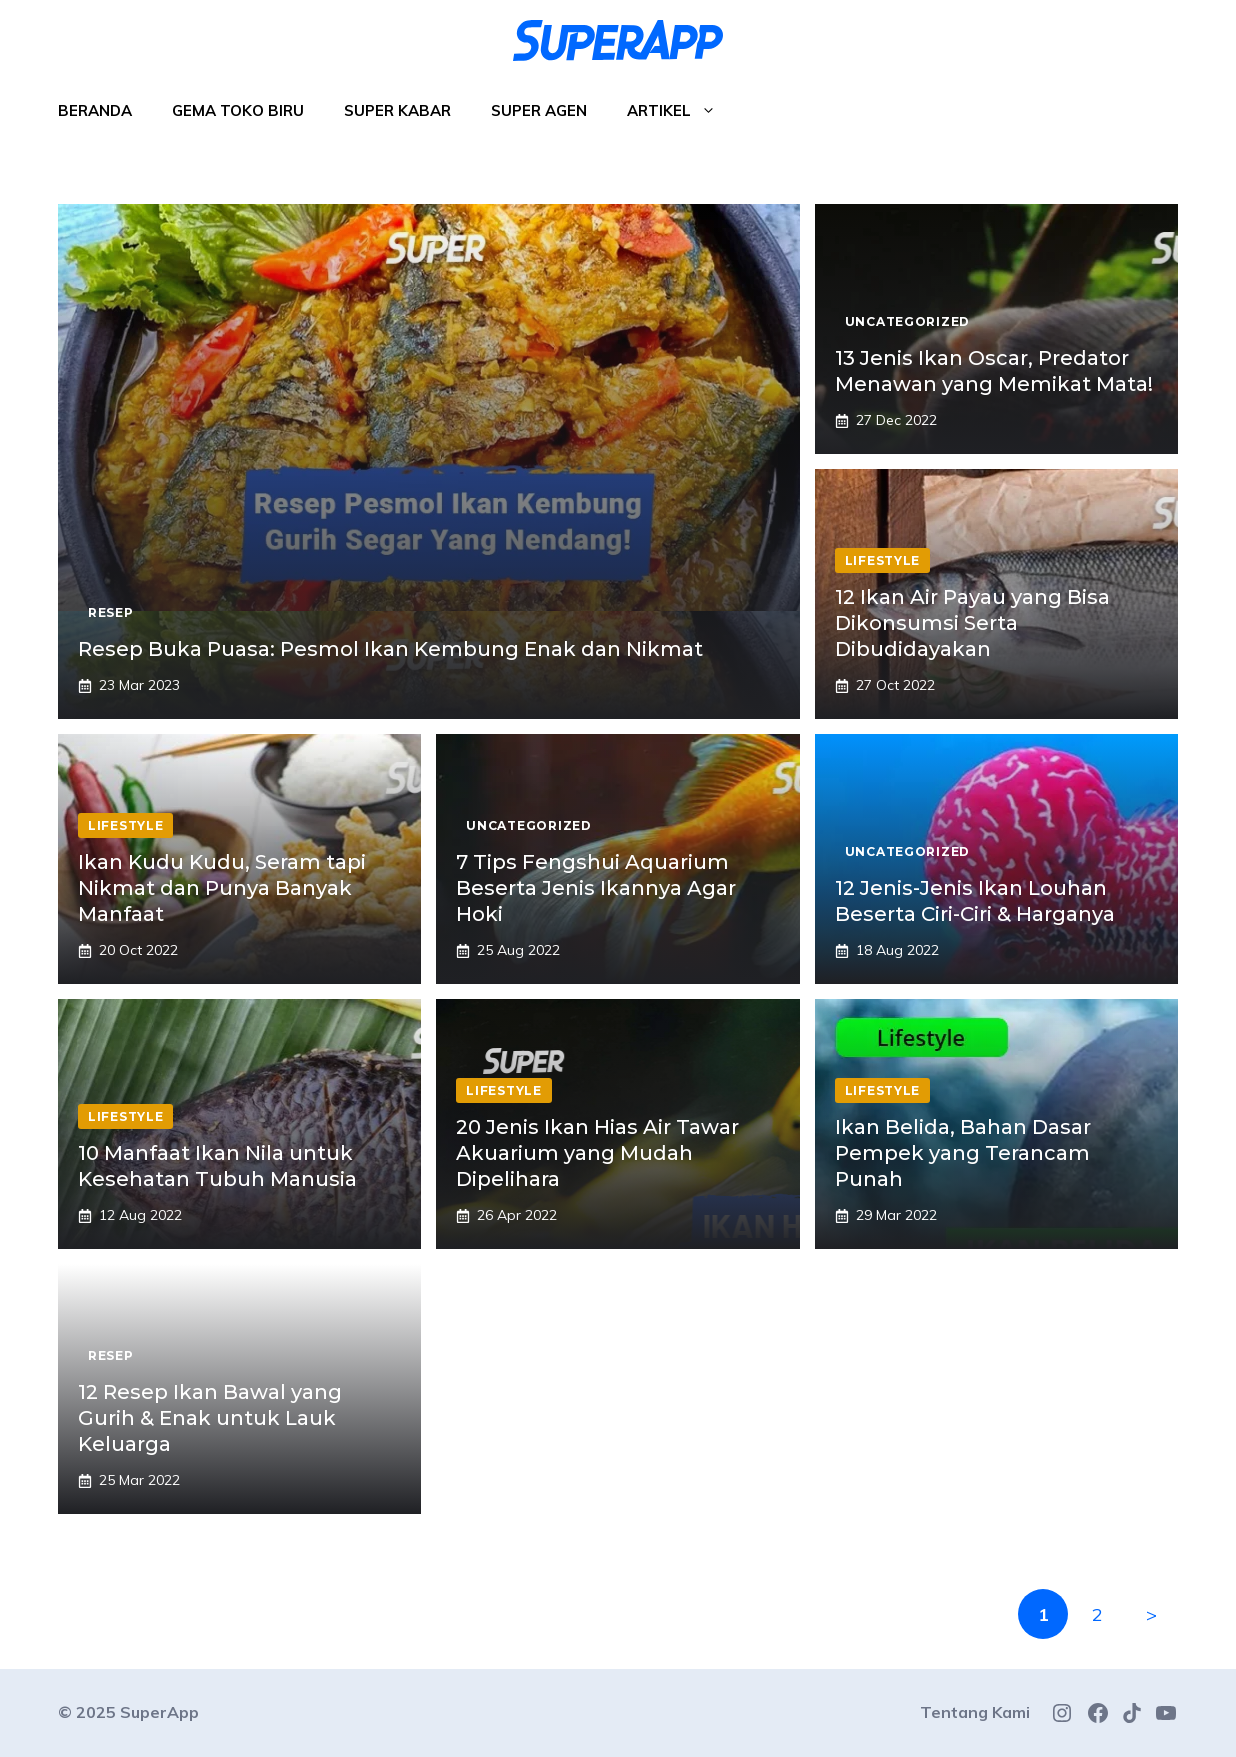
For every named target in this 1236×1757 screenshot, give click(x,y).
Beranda (95, 110)
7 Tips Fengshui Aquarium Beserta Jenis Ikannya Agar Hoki (596, 888)
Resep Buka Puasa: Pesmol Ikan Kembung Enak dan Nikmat (390, 649)
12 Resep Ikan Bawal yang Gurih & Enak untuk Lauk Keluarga (210, 1418)
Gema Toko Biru (238, 110)
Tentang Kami (975, 1712)
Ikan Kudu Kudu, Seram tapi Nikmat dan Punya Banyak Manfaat (222, 888)
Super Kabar (397, 110)
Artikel (681, 111)
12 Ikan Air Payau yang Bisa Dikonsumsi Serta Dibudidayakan (972, 623)
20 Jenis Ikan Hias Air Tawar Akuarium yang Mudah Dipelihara (597, 1153)
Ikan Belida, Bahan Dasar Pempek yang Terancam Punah (963, 1153)
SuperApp (159, 1712)
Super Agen (539, 110)
